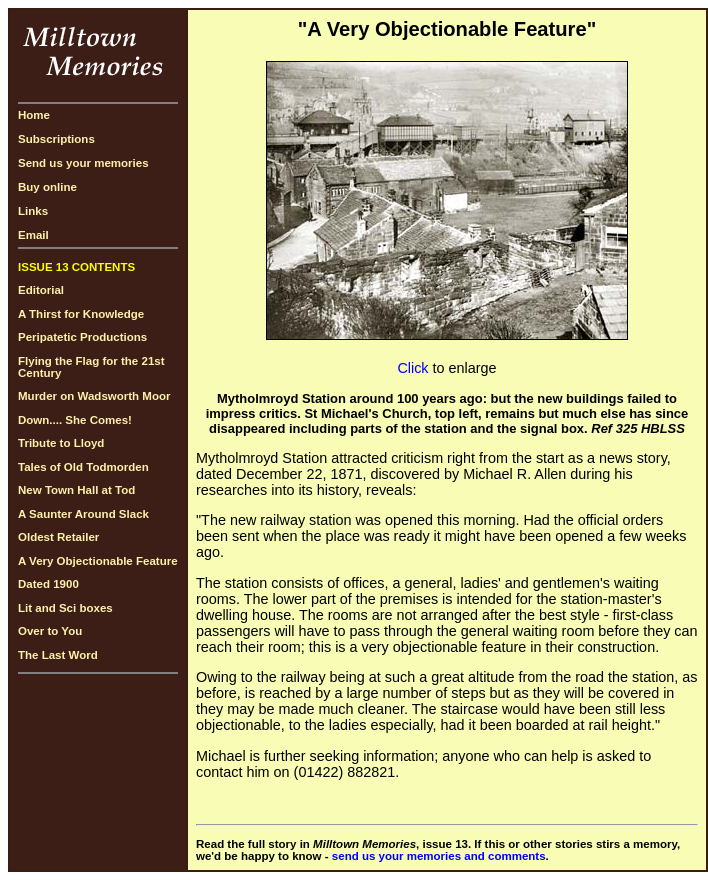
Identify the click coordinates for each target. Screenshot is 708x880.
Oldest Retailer (58, 537)
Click (412, 368)
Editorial (41, 290)
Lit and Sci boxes (65, 608)
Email (33, 235)
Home (34, 115)
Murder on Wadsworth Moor (94, 396)
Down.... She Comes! (75, 420)
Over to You (50, 631)
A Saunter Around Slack (83, 514)
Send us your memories (83, 163)
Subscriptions (56, 139)
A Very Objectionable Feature (98, 561)
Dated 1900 (48, 584)
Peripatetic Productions (82, 337)
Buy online (47, 187)
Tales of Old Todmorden (83, 467)
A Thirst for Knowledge (81, 314)
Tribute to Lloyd (61, 443)
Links (33, 211)
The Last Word (58, 655)
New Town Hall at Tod (76, 490)
